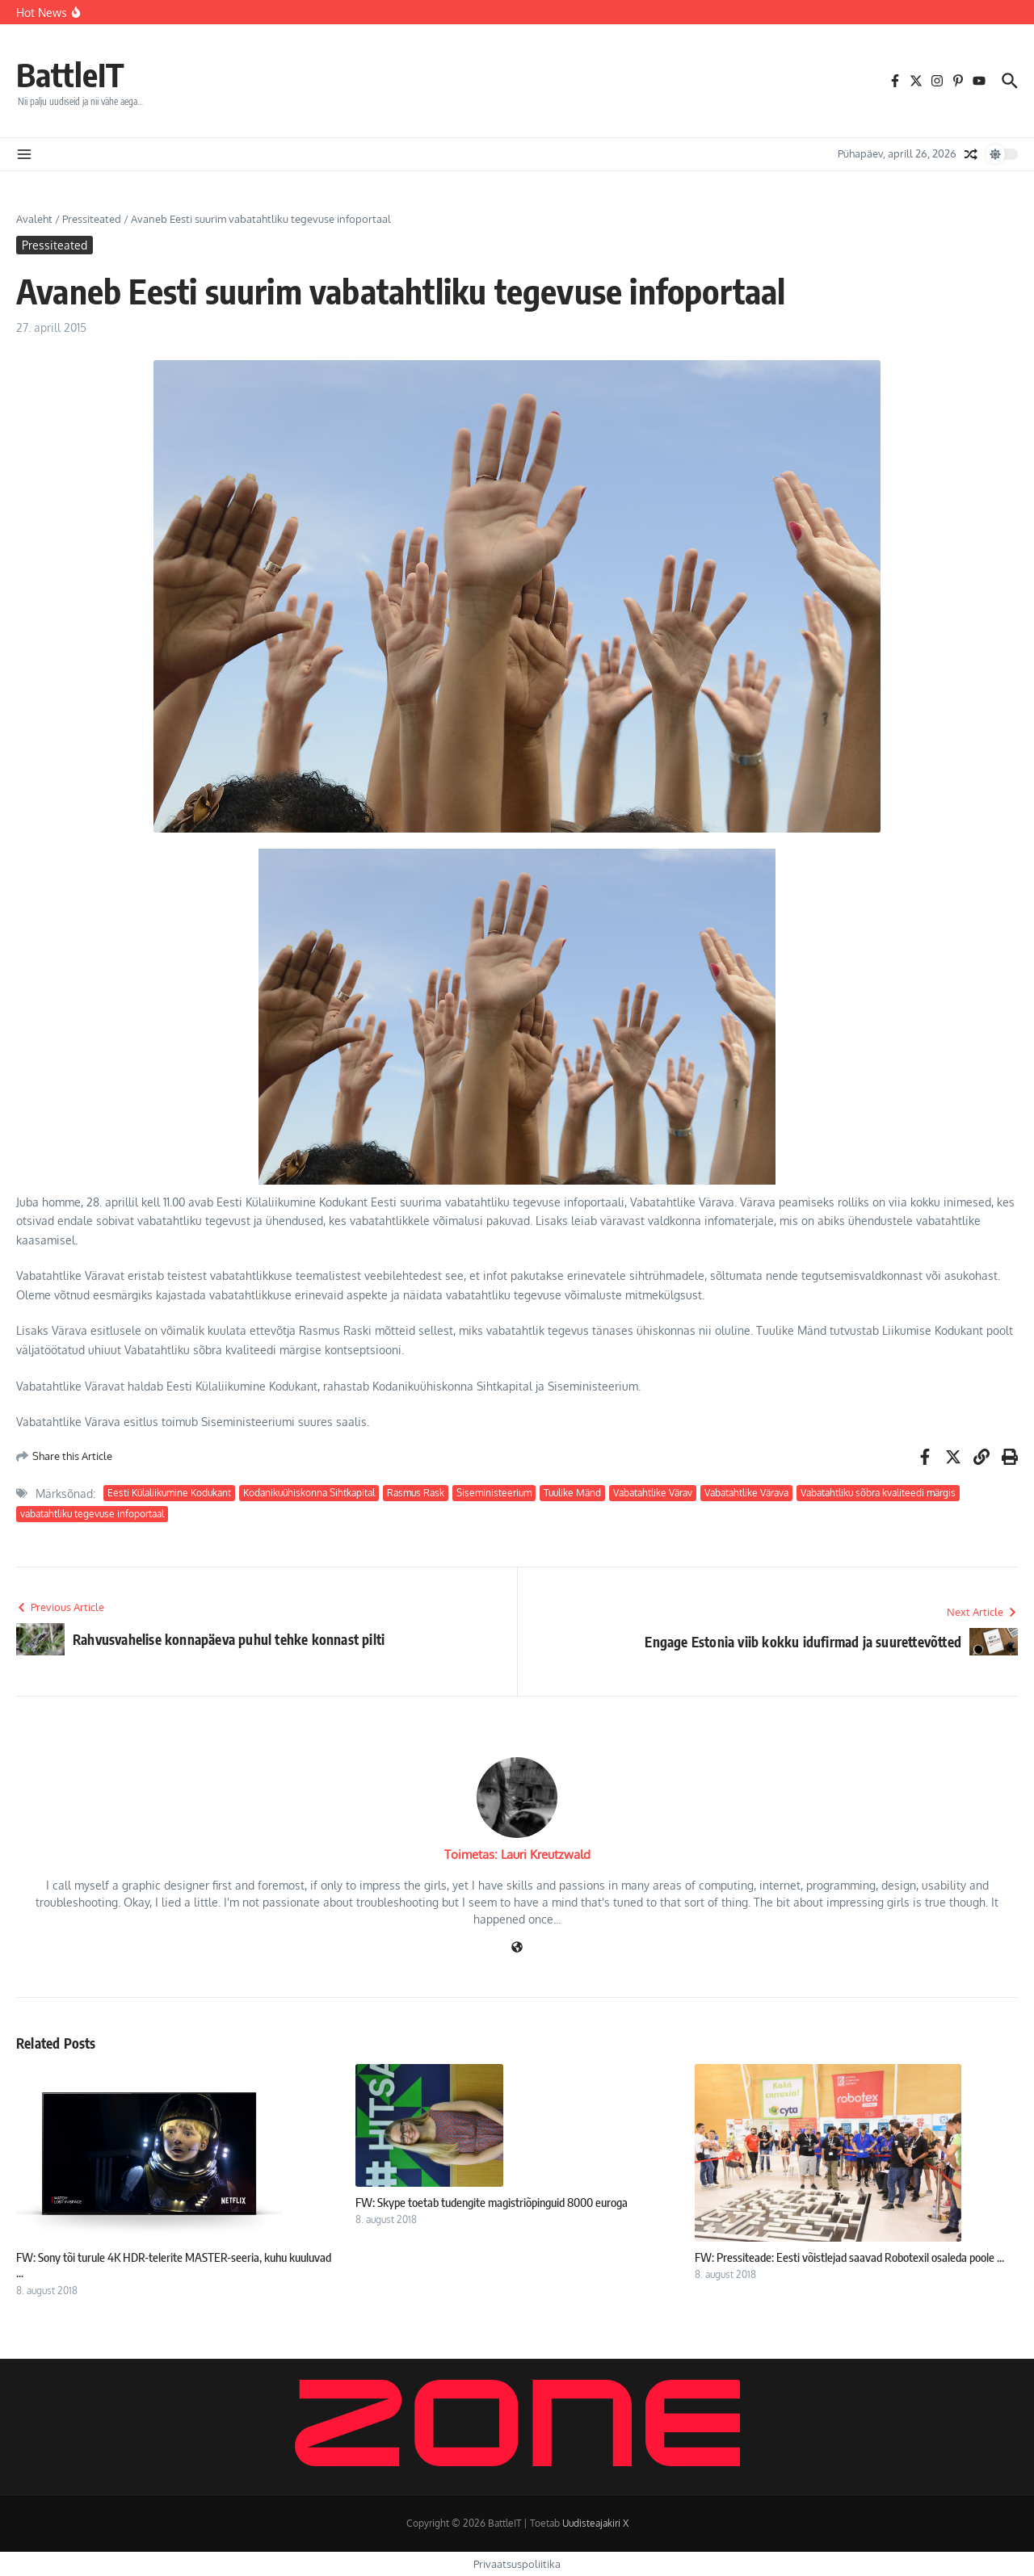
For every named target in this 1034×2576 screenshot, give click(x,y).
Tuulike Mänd (572, 1493)
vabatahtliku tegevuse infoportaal (92, 1514)
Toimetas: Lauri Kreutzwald (517, 1854)
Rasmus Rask (415, 1493)
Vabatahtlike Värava (746, 1493)
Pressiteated (91, 218)
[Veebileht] (517, 1948)
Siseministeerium (494, 1493)
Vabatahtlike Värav (652, 1493)
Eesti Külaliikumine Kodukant (169, 1493)
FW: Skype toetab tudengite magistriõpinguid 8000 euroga (491, 2202)
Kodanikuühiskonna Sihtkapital (309, 1493)
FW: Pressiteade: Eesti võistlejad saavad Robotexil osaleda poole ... (849, 2257)
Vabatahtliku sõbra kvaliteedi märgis (878, 1493)
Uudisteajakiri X (595, 2523)
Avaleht (34, 218)
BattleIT (70, 74)
